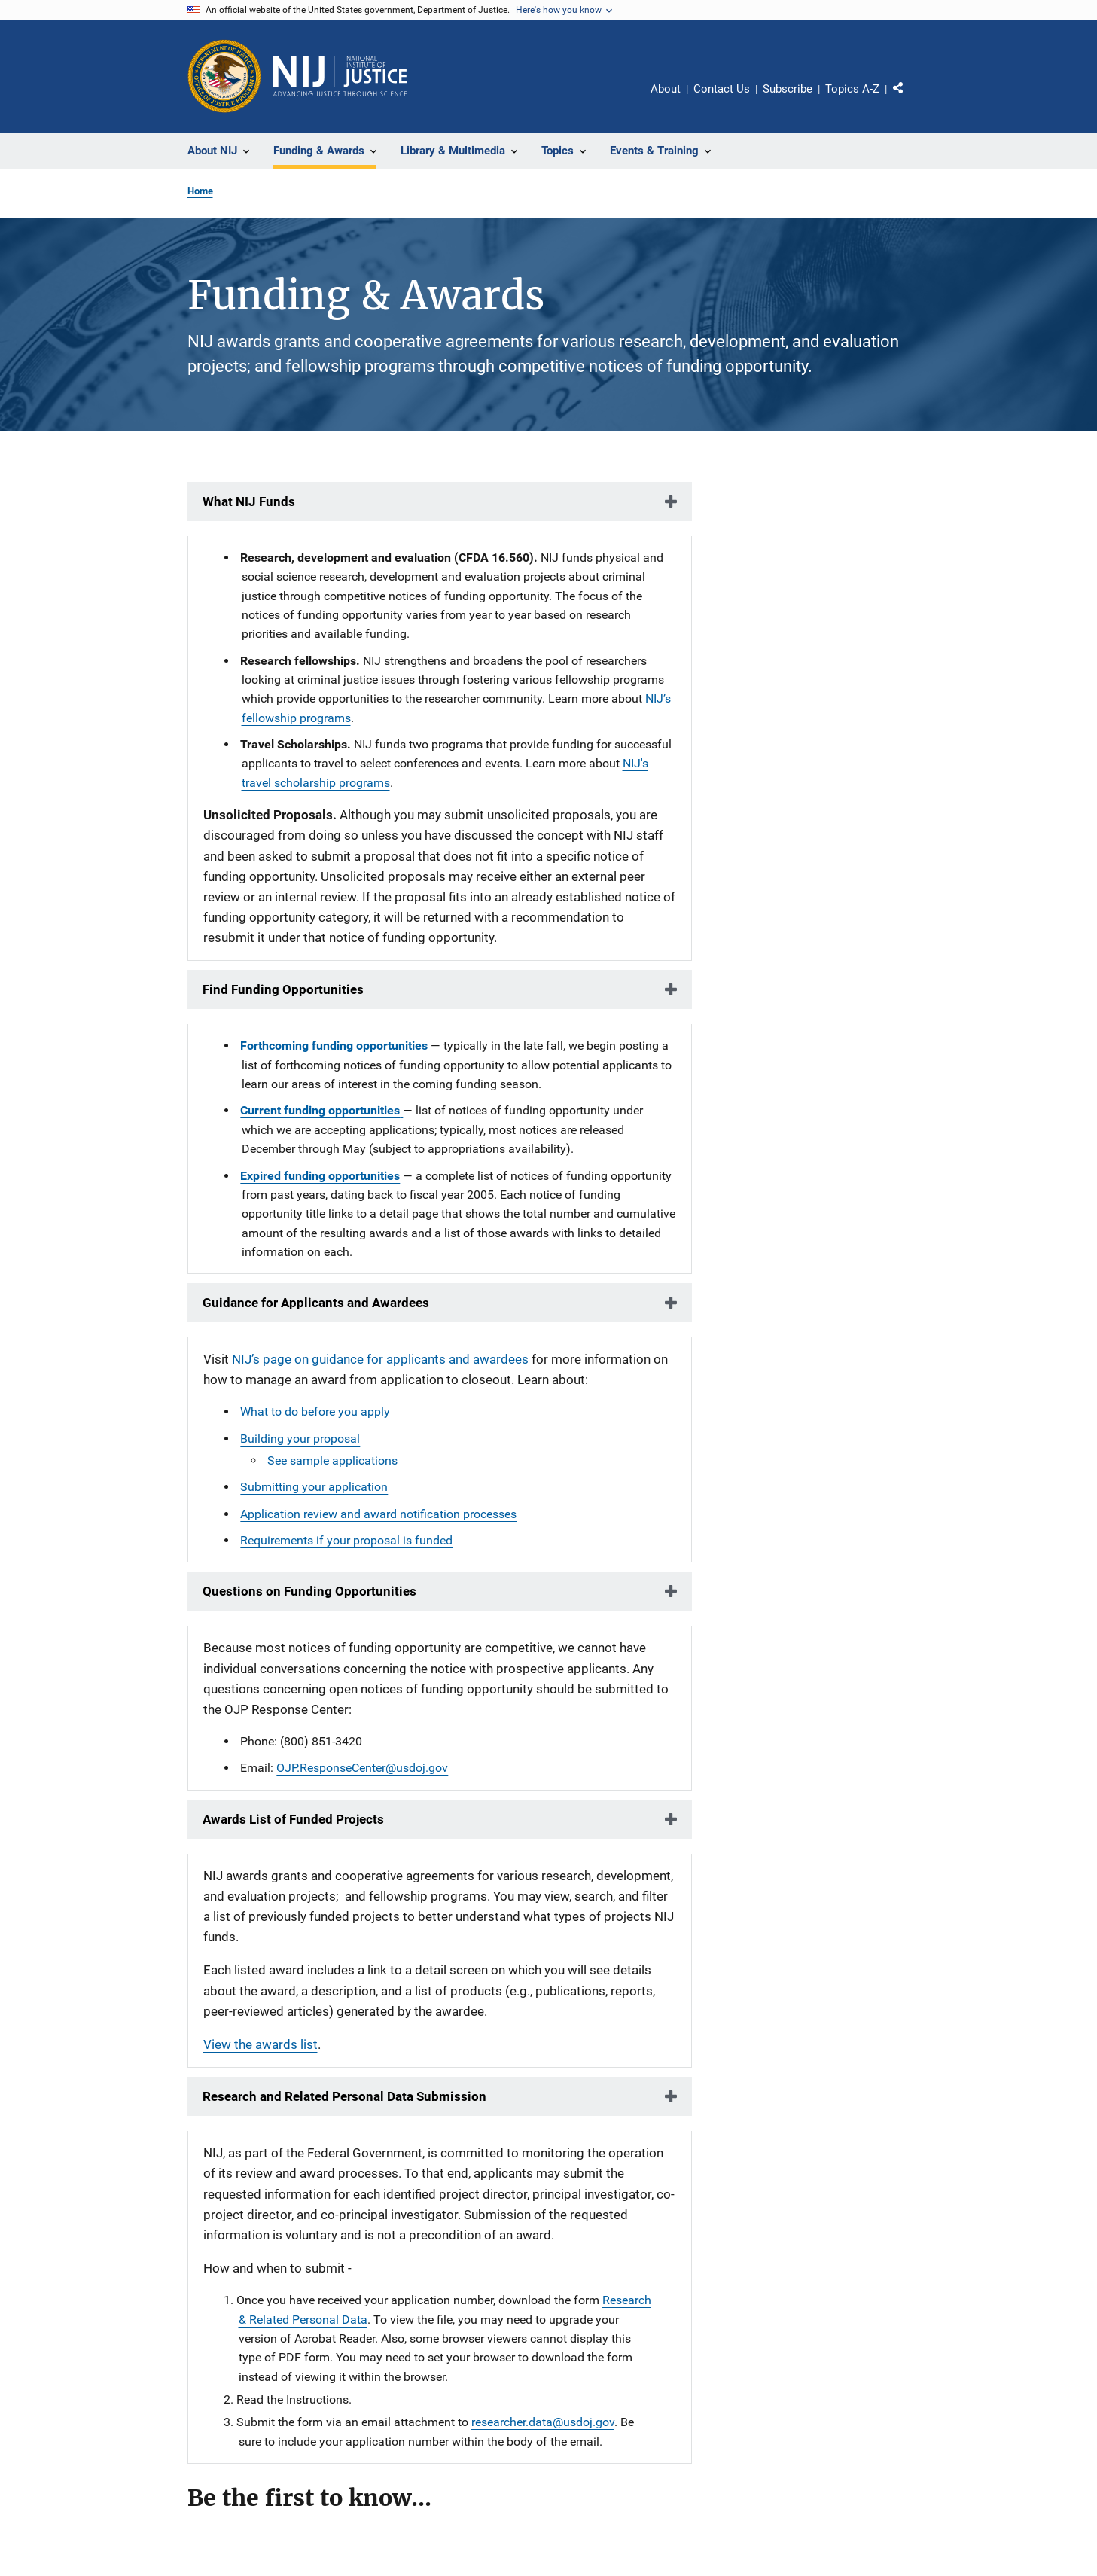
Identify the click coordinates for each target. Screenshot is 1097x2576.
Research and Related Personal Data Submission (344, 2096)
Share (903, 91)
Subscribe (787, 89)
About (666, 89)
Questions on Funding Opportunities (309, 1591)
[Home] (340, 76)
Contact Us (721, 89)
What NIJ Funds (249, 501)
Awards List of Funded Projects (293, 1819)
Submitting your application (314, 1487)
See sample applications (332, 1460)
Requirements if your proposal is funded (346, 1540)
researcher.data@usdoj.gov (542, 2422)
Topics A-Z (852, 89)
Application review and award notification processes (378, 1514)
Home (200, 191)
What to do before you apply (315, 1411)
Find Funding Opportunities (283, 989)
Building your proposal (300, 1438)
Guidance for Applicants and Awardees (316, 1302)
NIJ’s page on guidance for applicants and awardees (380, 1359)
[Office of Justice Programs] (224, 76)
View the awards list (260, 2044)
